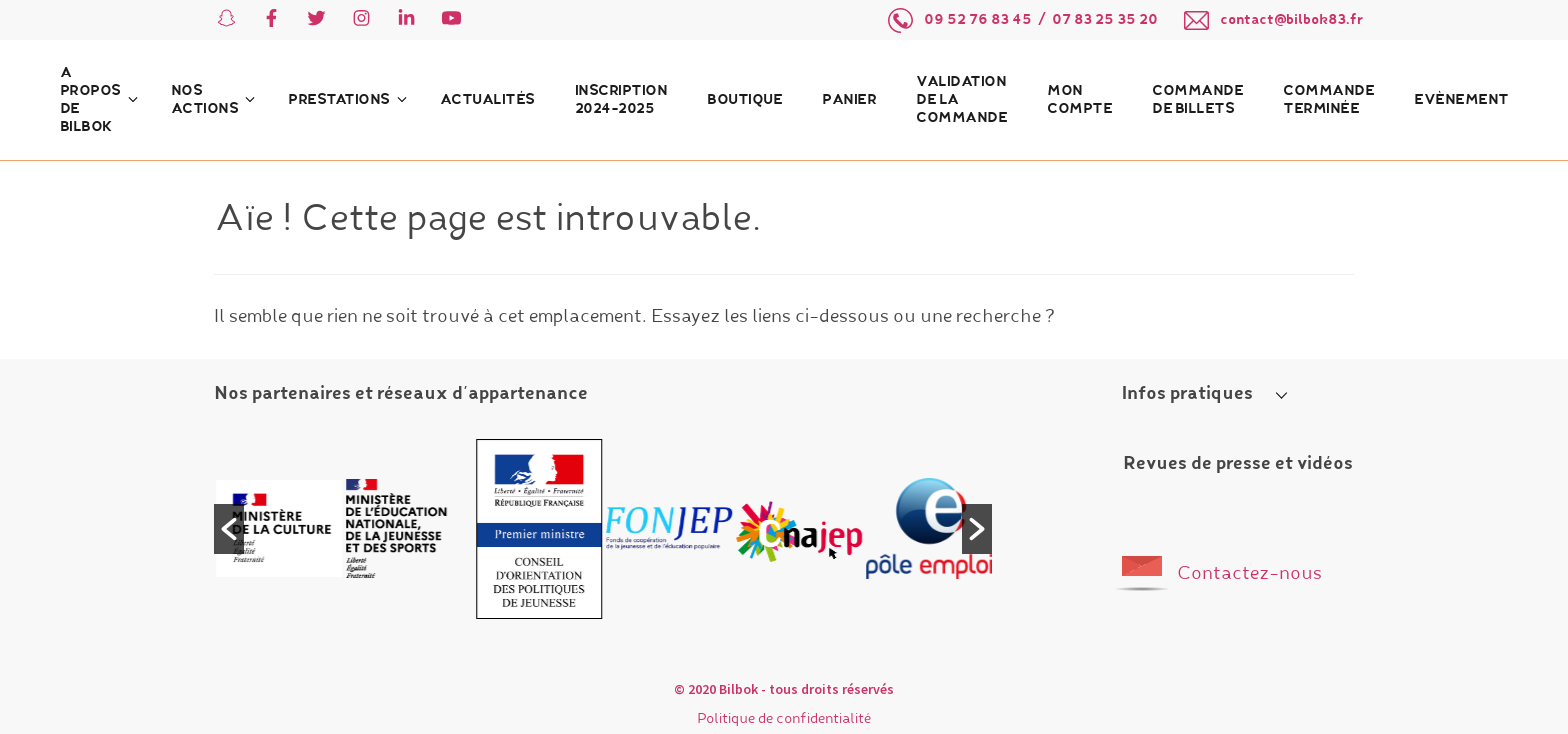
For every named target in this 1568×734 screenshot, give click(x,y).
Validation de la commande (961, 100)
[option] (281, 529)
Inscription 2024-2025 (621, 100)
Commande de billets (1197, 100)
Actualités (487, 100)
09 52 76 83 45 (978, 20)
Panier (849, 100)
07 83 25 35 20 (1105, 20)
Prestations (339, 100)
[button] (229, 529)
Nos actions (205, 100)
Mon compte (1079, 100)
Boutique (744, 100)
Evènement (1461, 100)
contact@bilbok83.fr (1291, 20)
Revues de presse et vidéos (1238, 464)
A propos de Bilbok (90, 100)
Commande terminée (1328, 100)
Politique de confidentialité (784, 719)
